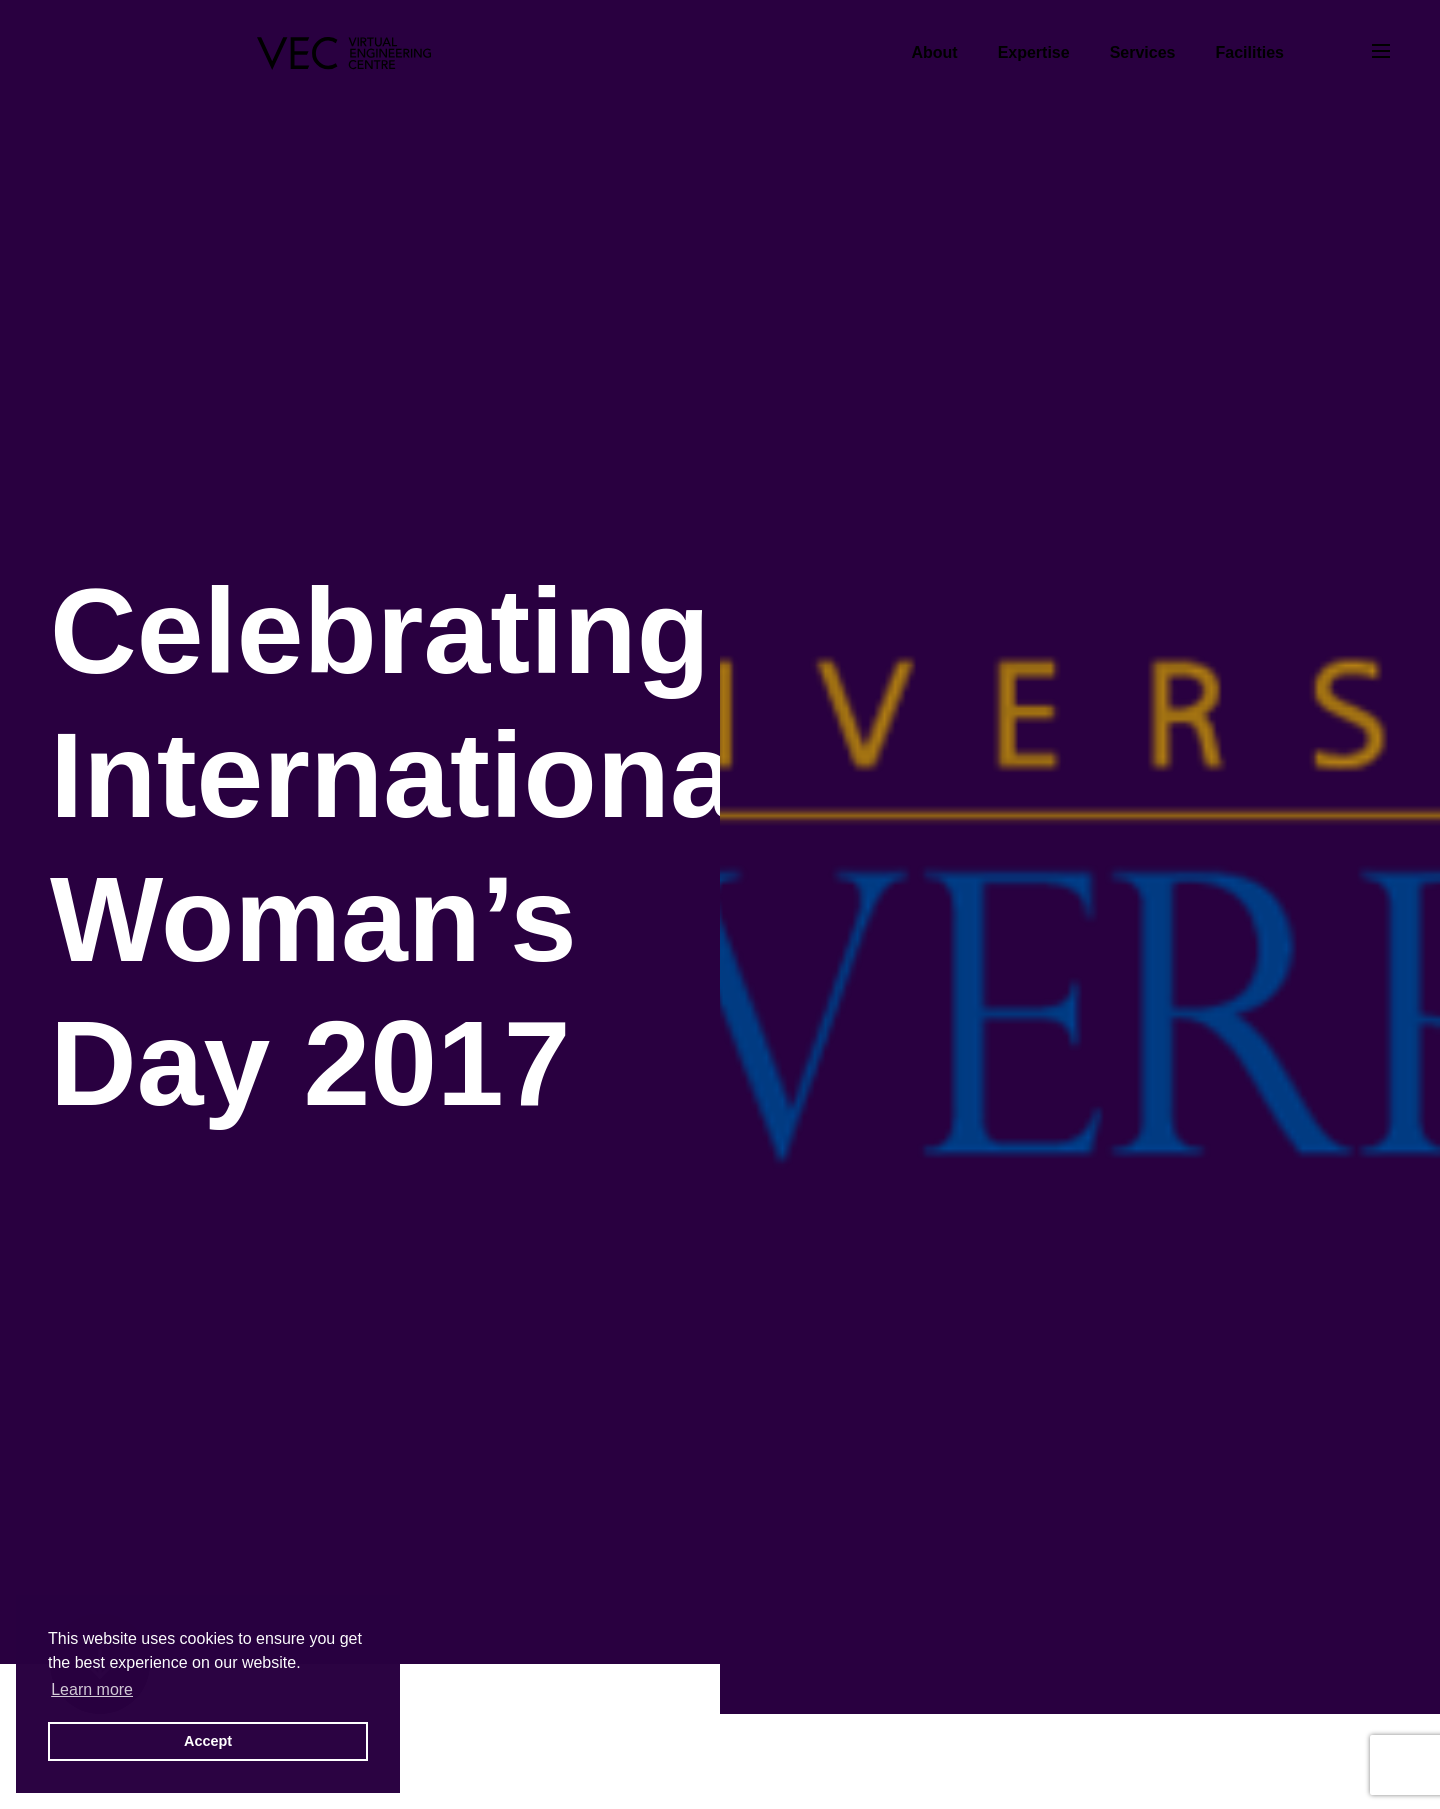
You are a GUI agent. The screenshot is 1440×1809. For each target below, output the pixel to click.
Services (1143, 52)
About (934, 52)
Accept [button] (208, 1741)
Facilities (1250, 52)
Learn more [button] (92, 1689)
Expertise (1034, 52)
